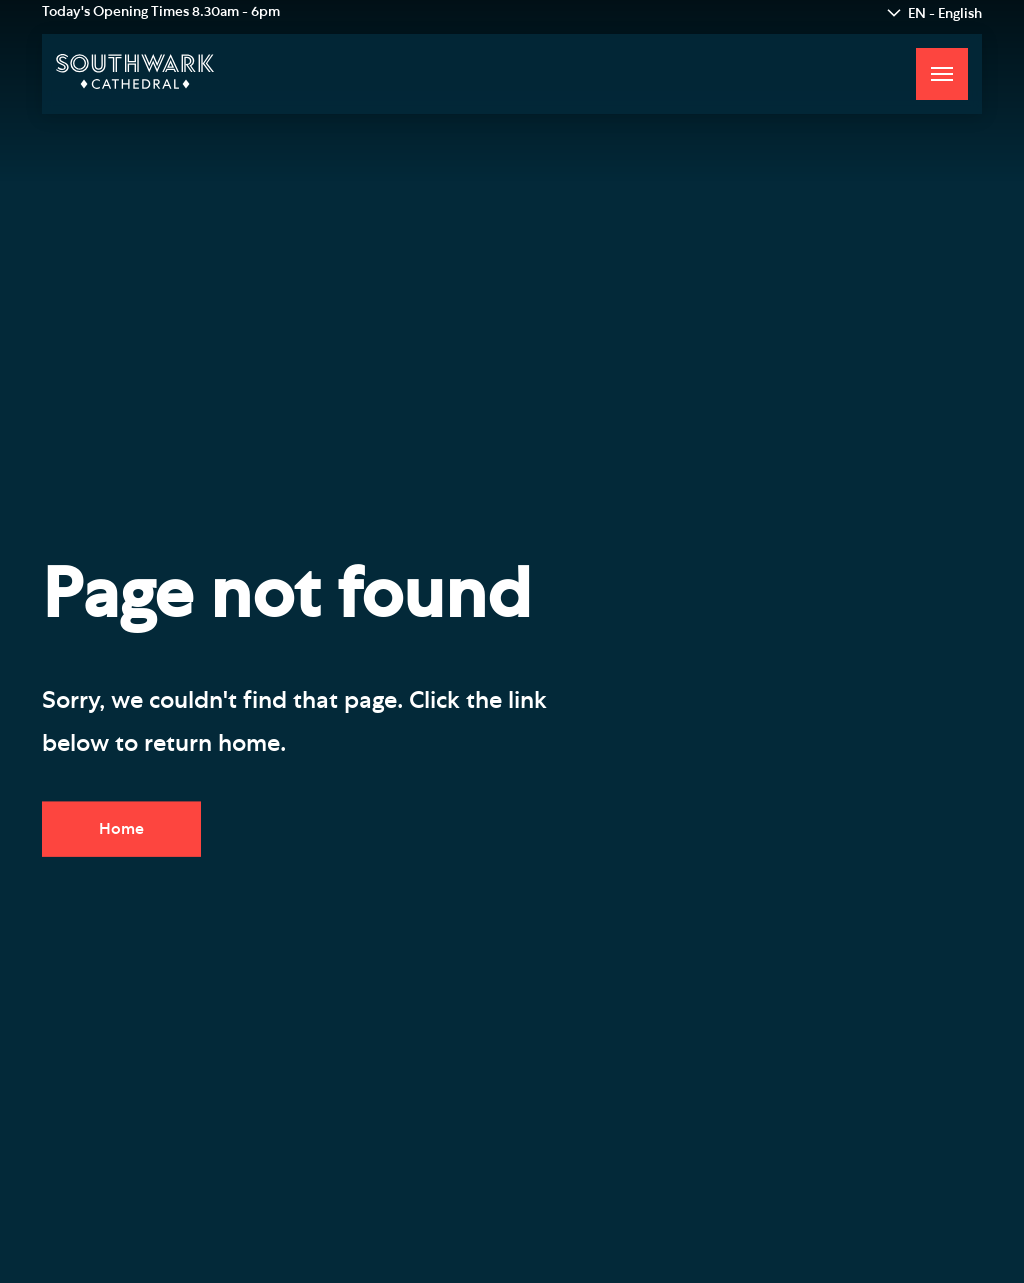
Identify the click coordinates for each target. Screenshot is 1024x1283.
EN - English (945, 14)
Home (121, 829)
